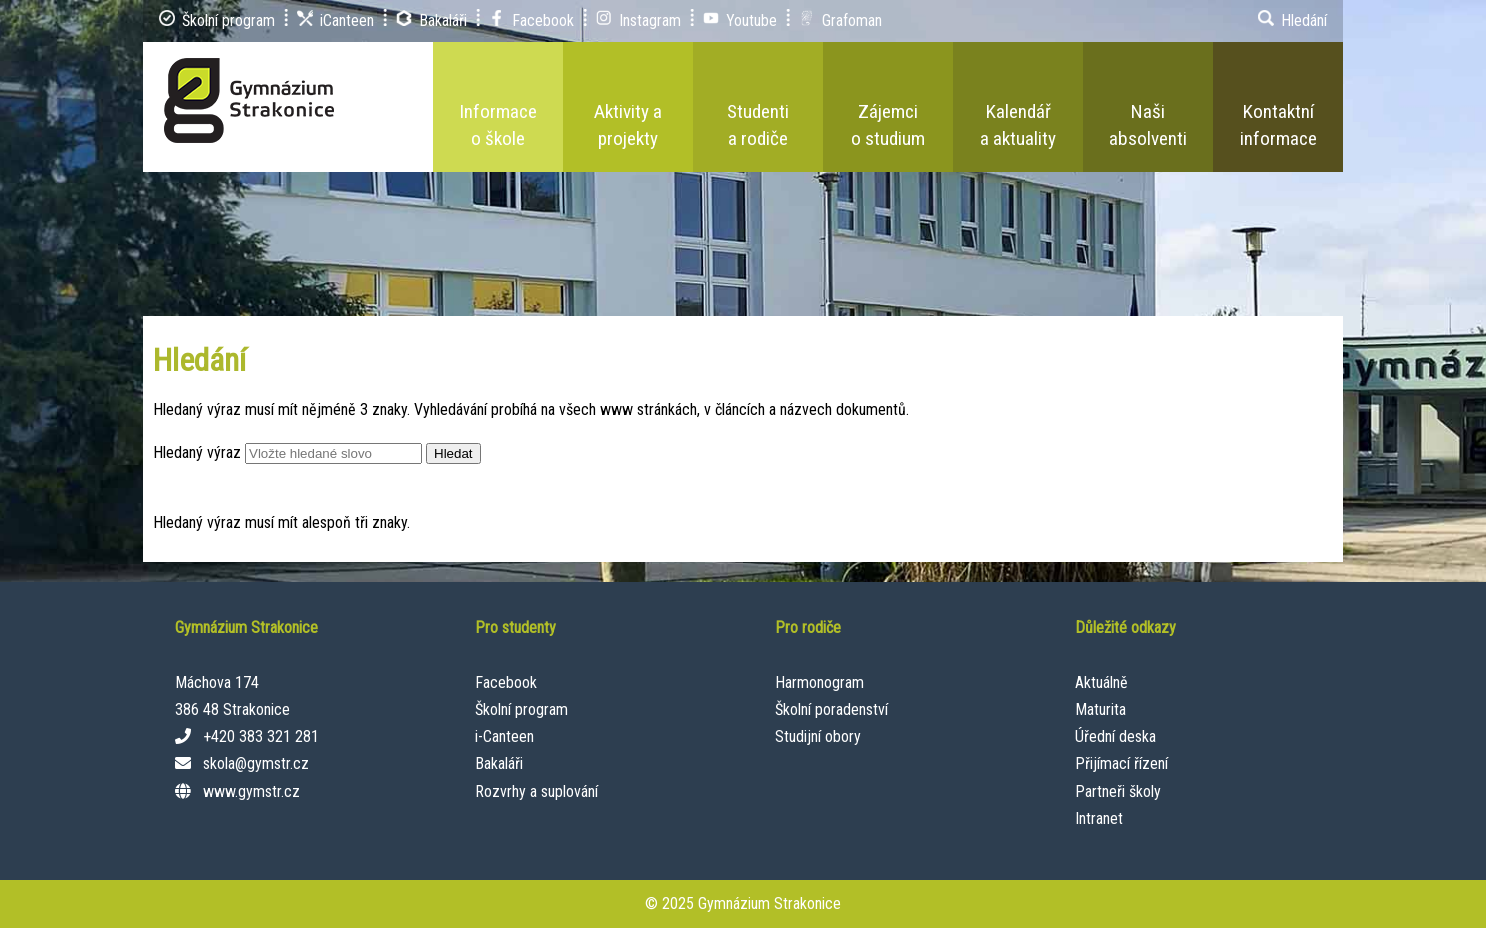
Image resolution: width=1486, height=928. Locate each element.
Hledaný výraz (197, 452)
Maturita (1100, 709)
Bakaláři (499, 763)
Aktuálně (1101, 682)
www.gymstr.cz (251, 791)
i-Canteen (504, 736)
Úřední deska (1115, 736)
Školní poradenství (831, 709)
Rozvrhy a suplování (536, 791)
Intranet (1099, 818)
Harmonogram (819, 682)
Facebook (506, 682)
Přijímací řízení (1121, 763)
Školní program (521, 709)
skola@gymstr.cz (256, 763)
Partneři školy (1118, 791)
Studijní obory (818, 736)
